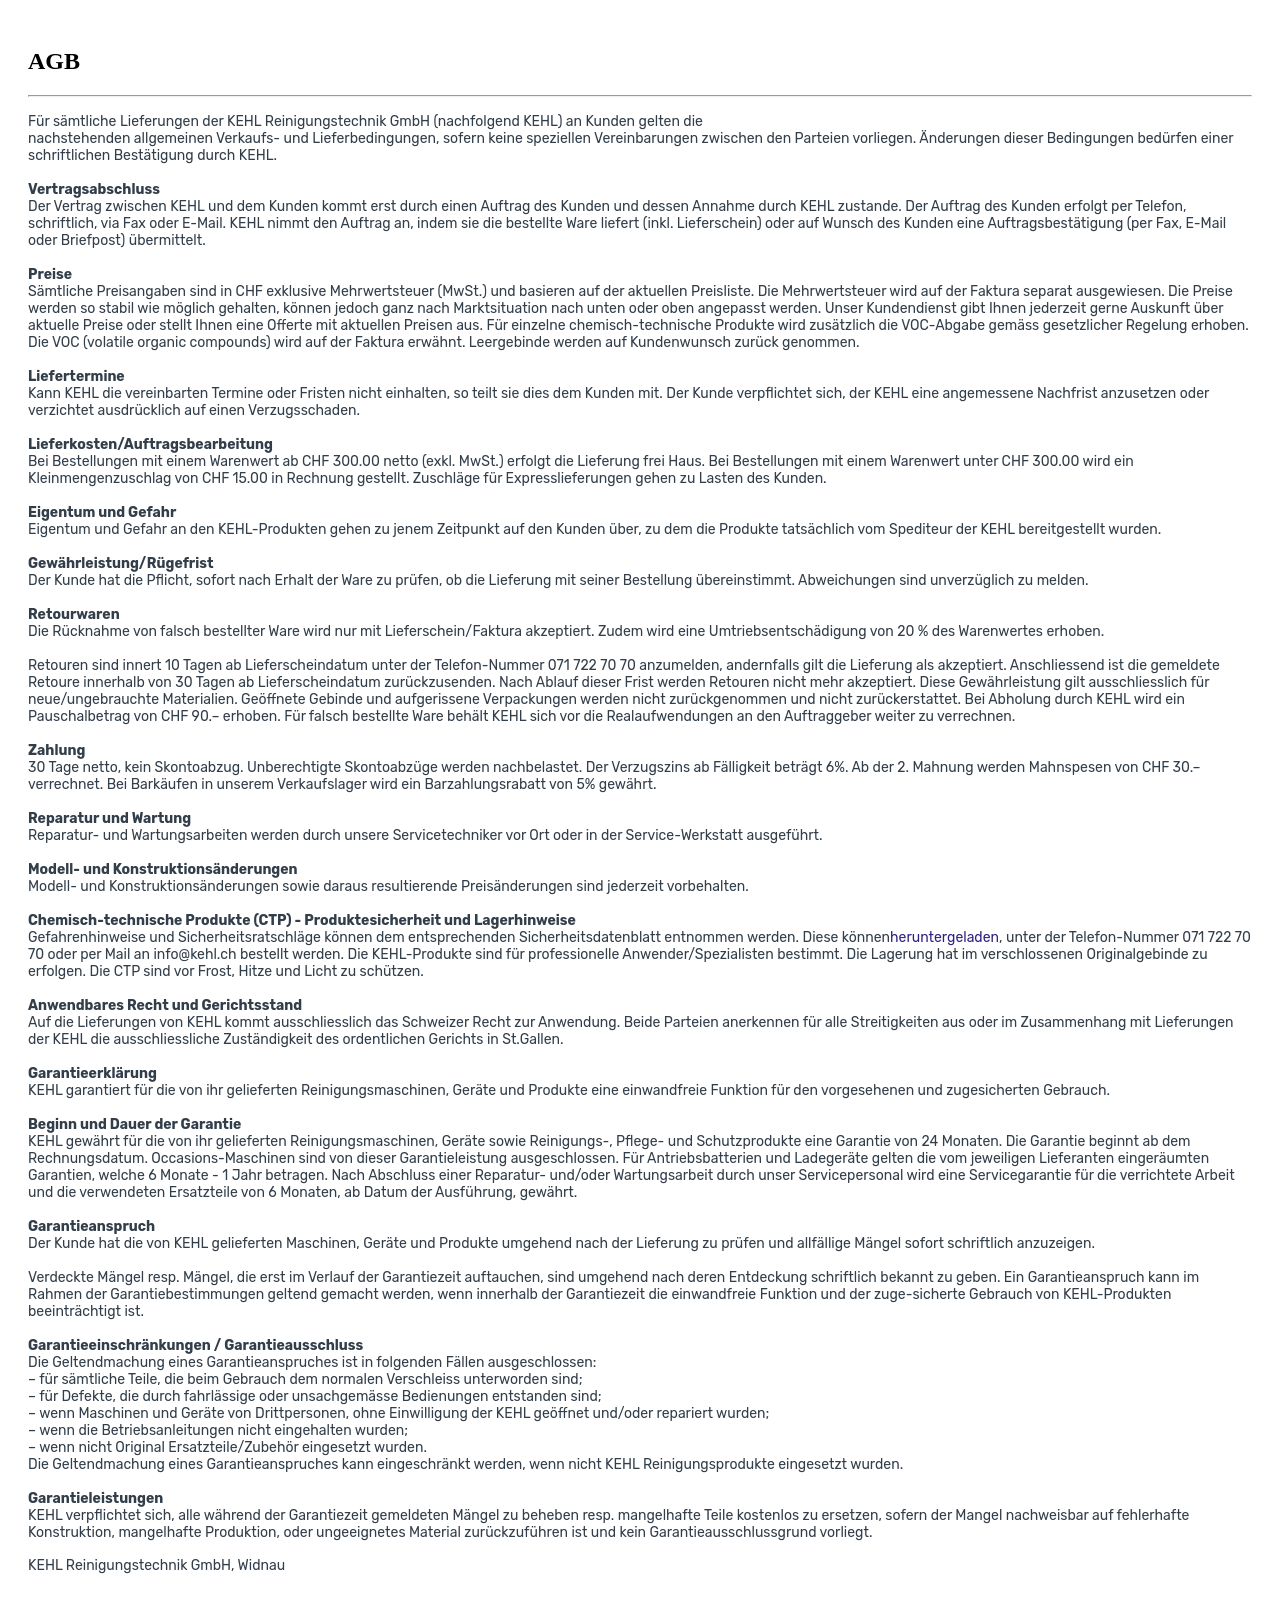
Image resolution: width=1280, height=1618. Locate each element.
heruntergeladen (944, 937)
